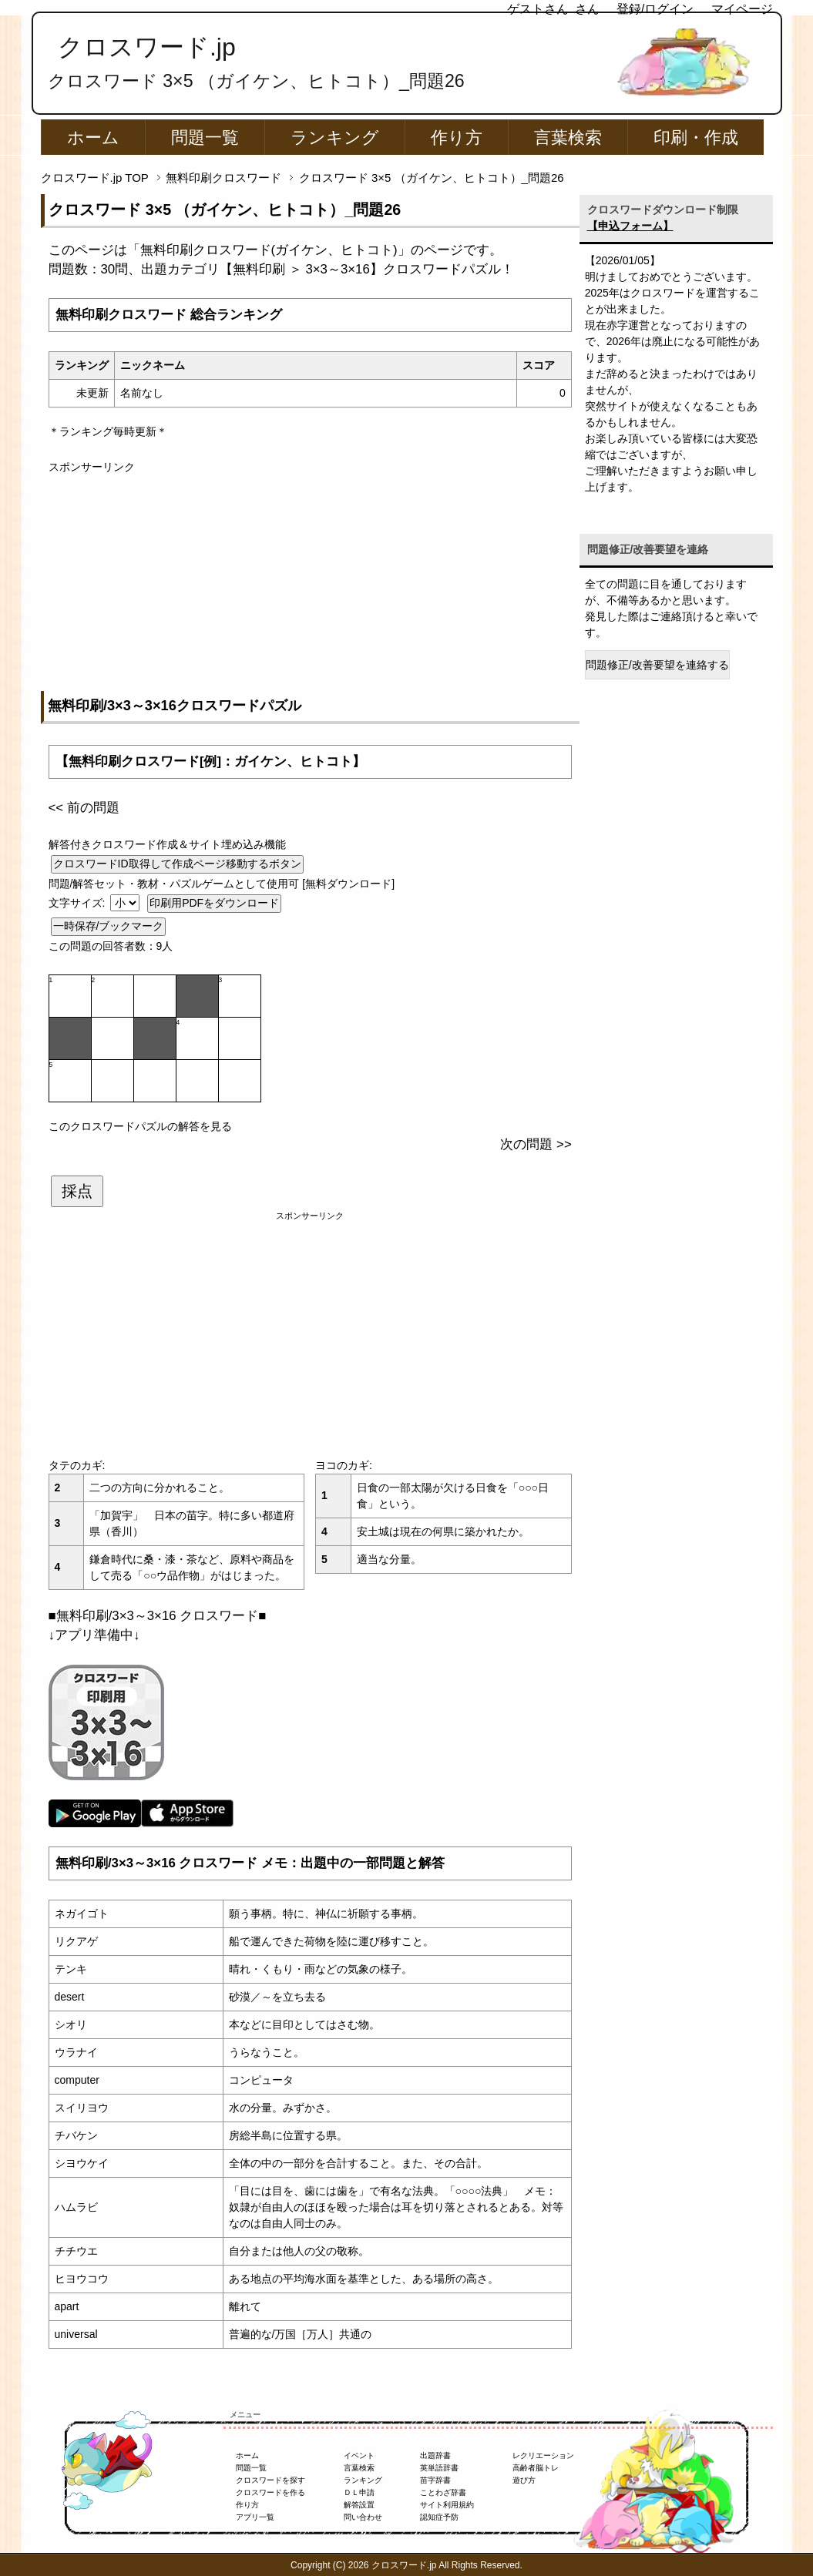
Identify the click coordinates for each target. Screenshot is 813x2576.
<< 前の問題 (84, 807)
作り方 (456, 137)
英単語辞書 (439, 2468)
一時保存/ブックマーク (108, 926)
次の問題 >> (535, 1144)
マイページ (742, 8)
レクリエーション (543, 2455)
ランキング (335, 137)
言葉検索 (568, 137)
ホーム (93, 137)
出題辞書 (435, 2455)
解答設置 (359, 2505)
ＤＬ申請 (359, 2492)
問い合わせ (363, 2517)
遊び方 (524, 2480)
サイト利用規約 (447, 2505)
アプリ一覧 (255, 2517)
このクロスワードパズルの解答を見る (140, 1126)
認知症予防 (439, 2517)
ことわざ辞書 (443, 2492)
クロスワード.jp (147, 47)
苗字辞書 (435, 2480)
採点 (77, 1190)
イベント (359, 2455)
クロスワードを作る (270, 2492)
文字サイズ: (79, 903)
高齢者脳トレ (535, 2468)
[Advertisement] (310, 583)
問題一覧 (205, 137)
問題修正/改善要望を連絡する (657, 665)
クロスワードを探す (270, 2480)
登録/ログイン (655, 8)
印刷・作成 (695, 137)
